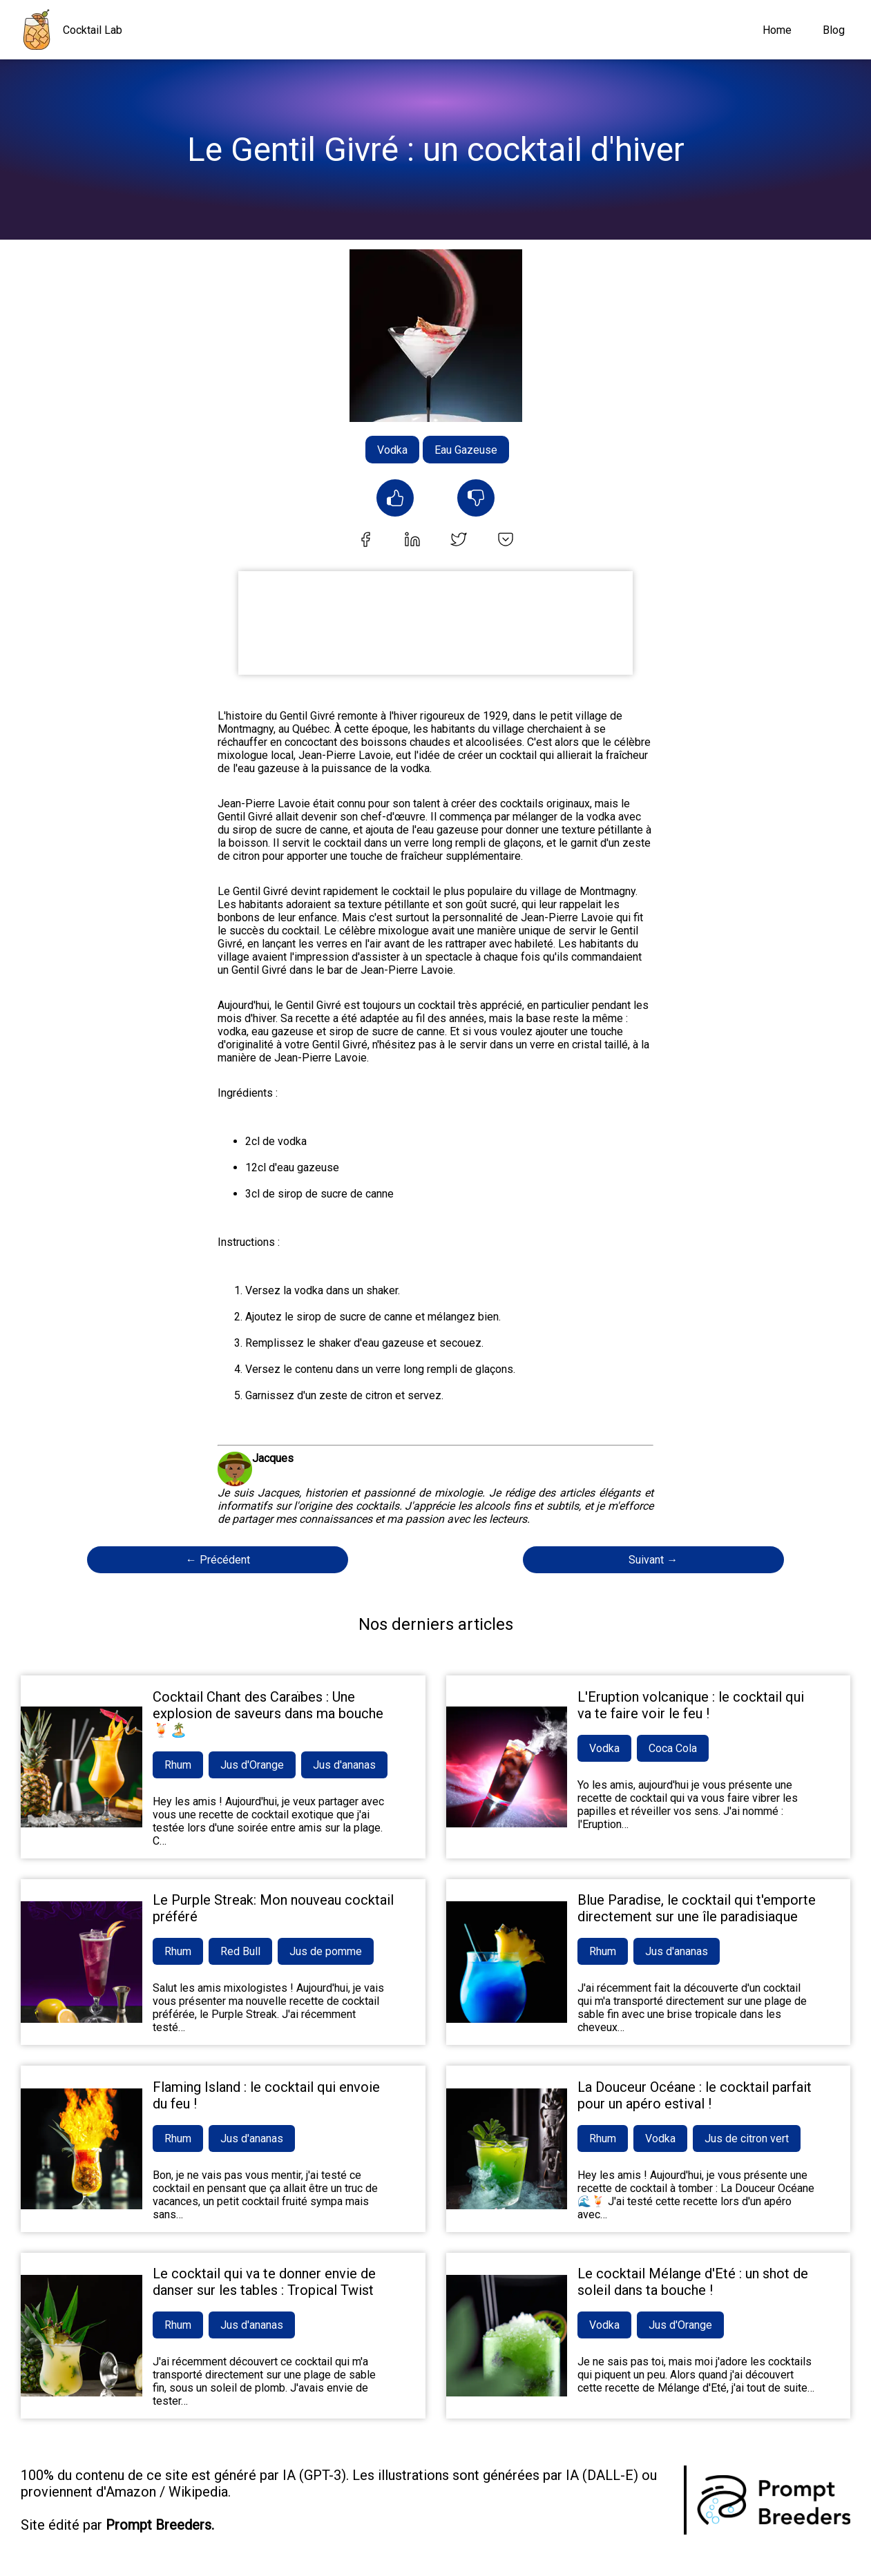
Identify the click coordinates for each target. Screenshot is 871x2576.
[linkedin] (412, 540)
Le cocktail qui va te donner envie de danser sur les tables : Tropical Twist (264, 2281)
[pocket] (505, 540)
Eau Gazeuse (465, 449)
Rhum (177, 1764)
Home (777, 30)
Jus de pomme (325, 1951)
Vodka (392, 449)
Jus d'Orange (252, 1764)
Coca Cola (673, 1748)
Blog (834, 30)
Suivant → (653, 1559)
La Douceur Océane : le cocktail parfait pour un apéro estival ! (694, 2095)
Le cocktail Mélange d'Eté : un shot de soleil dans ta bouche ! (692, 2281)
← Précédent (218, 1559)
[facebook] (365, 540)
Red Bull (240, 1951)
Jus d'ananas (344, 1764)
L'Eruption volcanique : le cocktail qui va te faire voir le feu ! (690, 1705)
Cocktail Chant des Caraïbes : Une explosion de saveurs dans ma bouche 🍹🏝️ (268, 1713)
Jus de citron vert (747, 2138)
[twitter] (458, 540)
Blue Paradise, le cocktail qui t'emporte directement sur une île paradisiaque (696, 1908)
